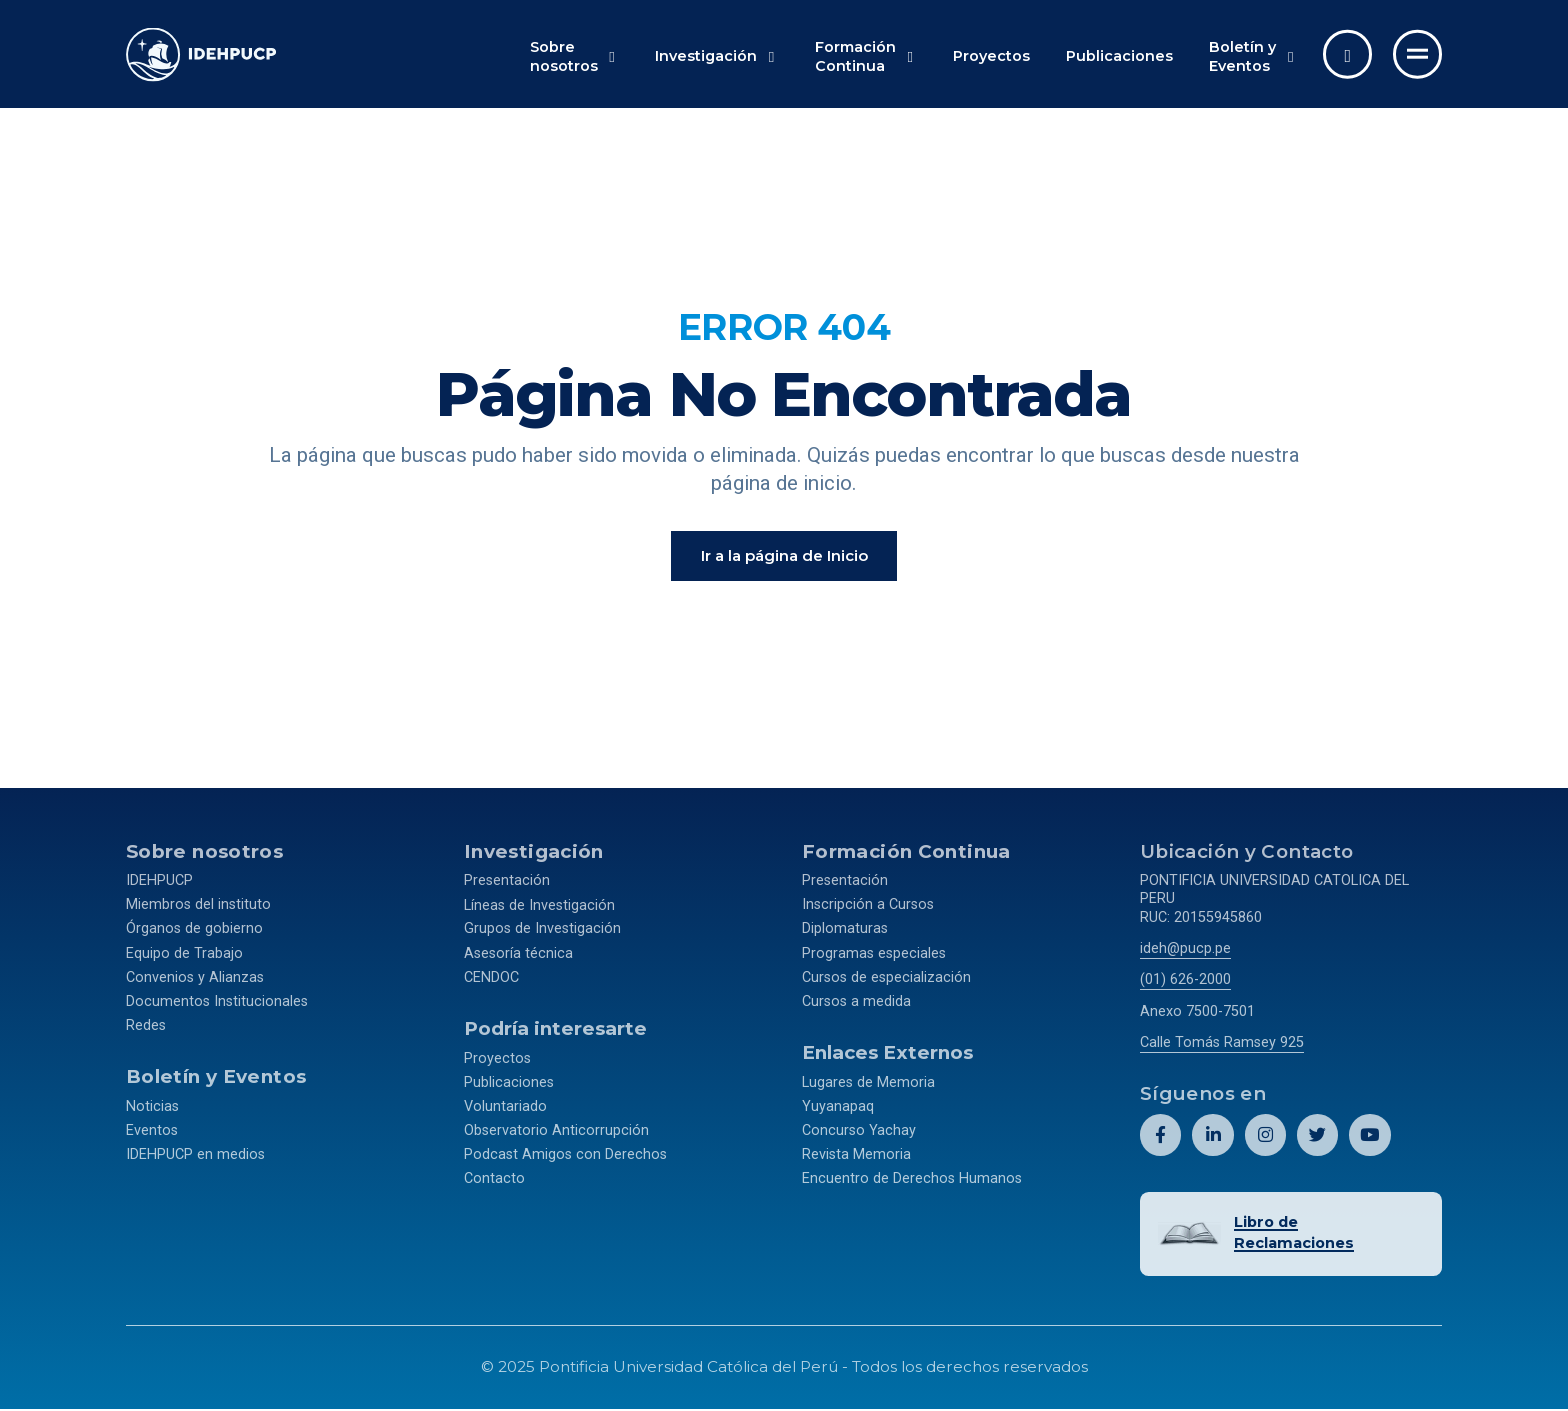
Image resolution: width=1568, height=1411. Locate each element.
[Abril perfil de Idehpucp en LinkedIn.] (1212, 1138)
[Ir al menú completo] (1417, 54)
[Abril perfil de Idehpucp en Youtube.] (1369, 1138)
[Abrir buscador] (1347, 54)
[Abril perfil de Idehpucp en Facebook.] (1160, 1138)
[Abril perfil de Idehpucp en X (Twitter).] (1317, 1138)
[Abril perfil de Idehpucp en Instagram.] (1264, 1138)
